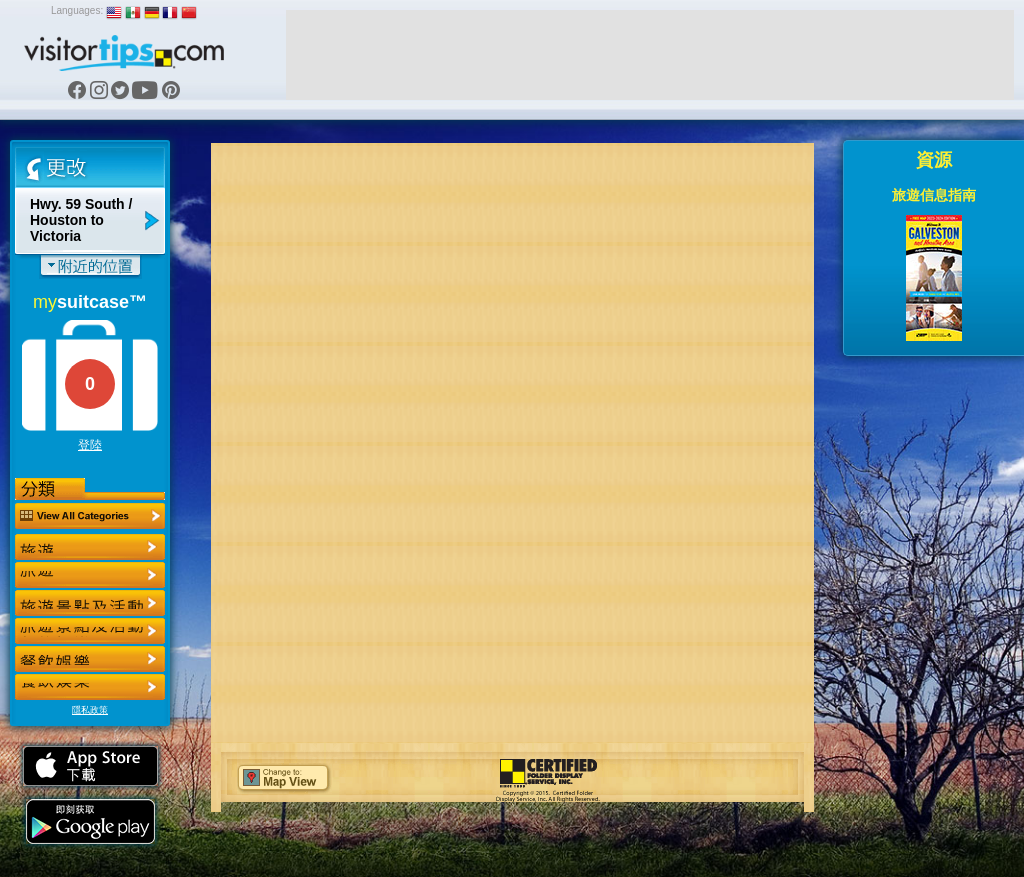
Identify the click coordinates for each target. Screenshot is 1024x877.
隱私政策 (90, 710)
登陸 (90, 445)
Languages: (77, 10)
